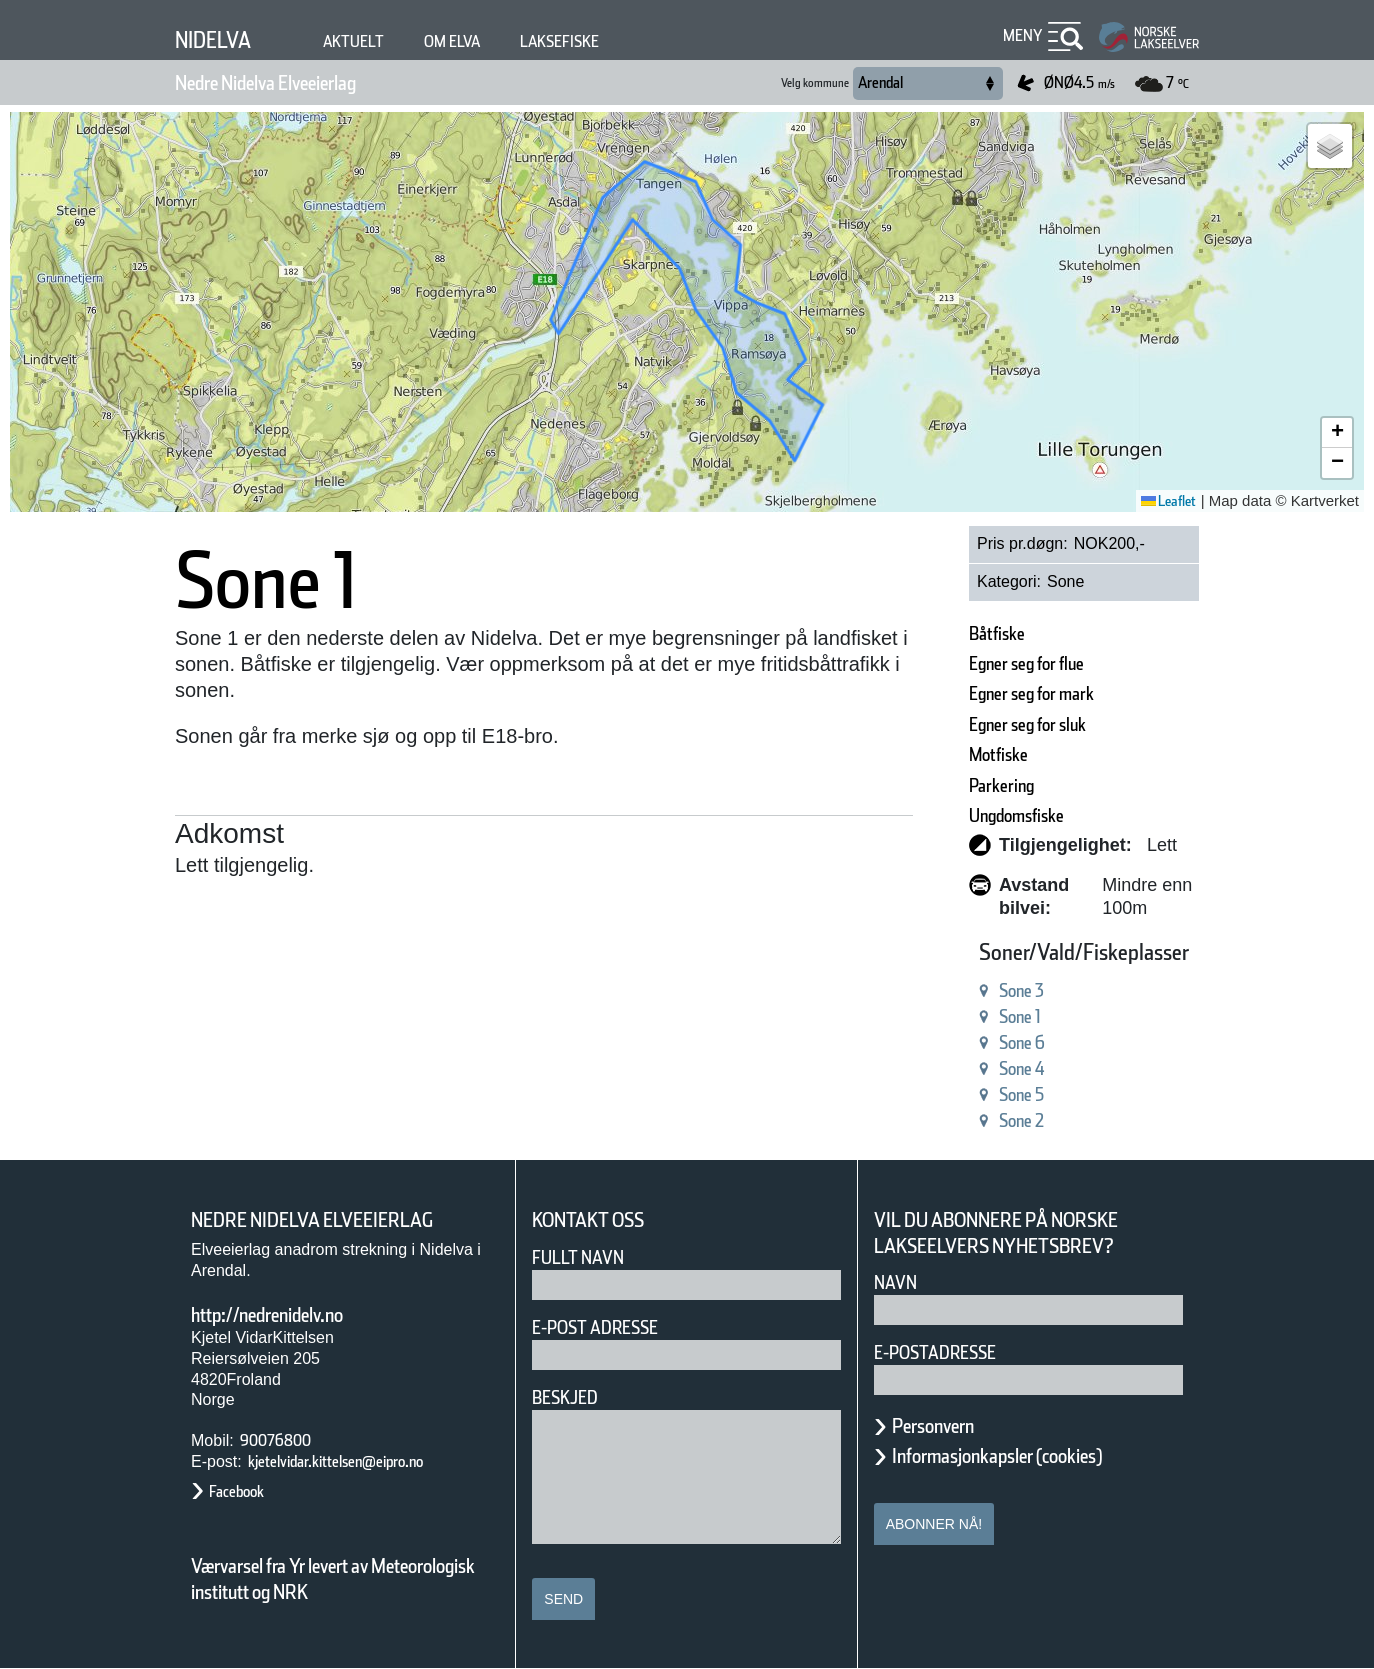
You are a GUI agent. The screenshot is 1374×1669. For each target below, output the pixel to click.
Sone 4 (965, 1068)
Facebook (246, 1491)
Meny (1020, 35)
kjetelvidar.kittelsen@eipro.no (367, 1461)
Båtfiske (940, 633)
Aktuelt (373, 41)
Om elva (483, 41)
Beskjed (571, 1397)
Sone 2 (965, 1120)
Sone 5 (965, 1094)
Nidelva (221, 39)
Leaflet (1161, 501)
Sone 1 (965, 1016)
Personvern (948, 1426)
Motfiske (941, 754)
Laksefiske (605, 41)
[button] (1330, 146)
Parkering (946, 785)
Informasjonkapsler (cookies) (1036, 1456)
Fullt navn (586, 1257)
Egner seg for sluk (985, 724)
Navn (899, 1282)
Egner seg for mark (990, 693)
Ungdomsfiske (967, 815)
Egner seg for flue (984, 663)
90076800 (280, 1440)
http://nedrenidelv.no (295, 1315)
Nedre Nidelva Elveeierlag (304, 83)
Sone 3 (965, 990)
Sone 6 (965, 1042)
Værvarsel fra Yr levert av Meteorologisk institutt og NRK (343, 1579)
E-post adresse (609, 1327)
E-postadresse (948, 1352)
